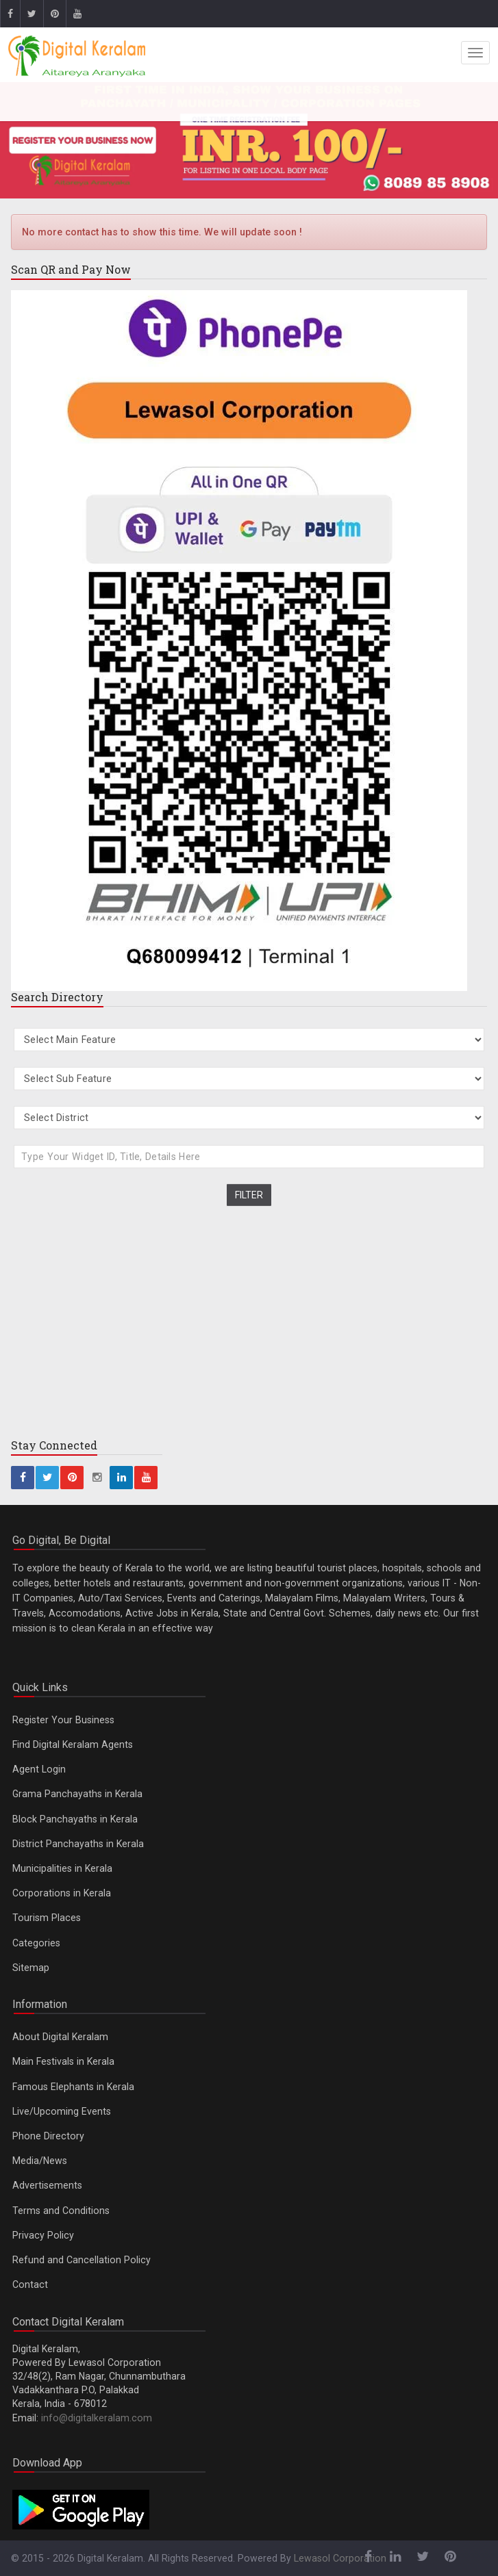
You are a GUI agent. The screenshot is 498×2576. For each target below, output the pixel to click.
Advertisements (47, 2185)
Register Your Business (63, 1719)
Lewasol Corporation (340, 2558)
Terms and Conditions (61, 2210)
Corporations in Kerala (61, 1893)
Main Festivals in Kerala (63, 2061)
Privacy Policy (43, 2235)
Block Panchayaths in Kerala (75, 1819)
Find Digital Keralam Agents (72, 1744)
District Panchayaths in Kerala (78, 1843)
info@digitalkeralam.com (96, 2417)
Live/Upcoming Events (61, 2111)
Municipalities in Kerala (62, 1868)
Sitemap (30, 1967)
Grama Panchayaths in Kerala (77, 1793)
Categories (36, 1942)
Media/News (39, 2160)
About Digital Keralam (60, 2036)
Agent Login (39, 1769)
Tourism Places (46, 1917)
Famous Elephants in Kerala (73, 2086)
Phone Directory (48, 2135)
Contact (30, 2284)
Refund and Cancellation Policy (81, 2259)
